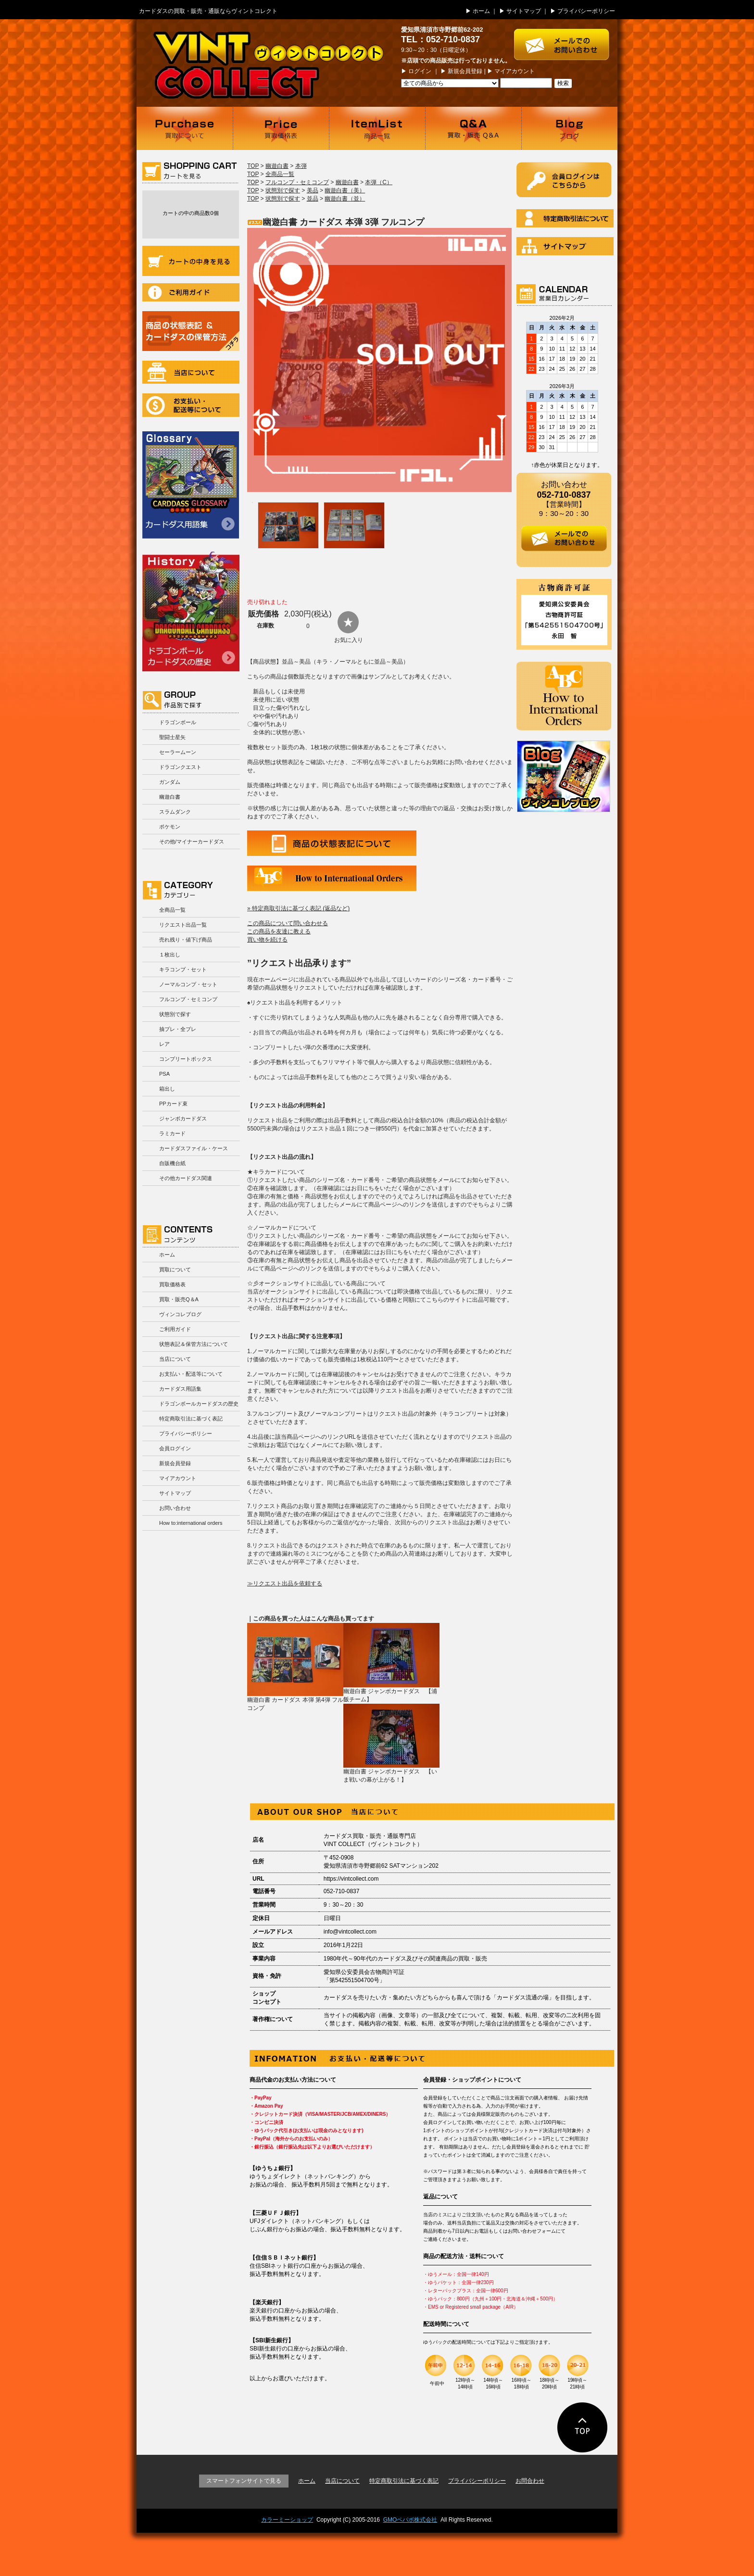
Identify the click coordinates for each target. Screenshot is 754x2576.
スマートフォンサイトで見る (243, 2480)
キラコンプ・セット (183, 969)
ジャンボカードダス (183, 1118)
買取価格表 (281, 128)
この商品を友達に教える (279, 931)
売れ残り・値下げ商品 (185, 939)
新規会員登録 (465, 71)
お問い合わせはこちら (565, 39)
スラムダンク (175, 812)
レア (164, 1044)
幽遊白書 (169, 797)
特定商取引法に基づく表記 (191, 1418)
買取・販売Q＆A (179, 1299)
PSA (164, 1074)
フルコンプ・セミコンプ (188, 999)
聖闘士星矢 (172, 737)
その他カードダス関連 (185, 1178)
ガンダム (169, 782)
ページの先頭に (582, 2427)
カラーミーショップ (287, 2519)
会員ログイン (175, 1448)
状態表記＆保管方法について (193, 1344)
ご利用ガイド (190, 292)
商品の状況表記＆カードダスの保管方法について (190, 331)
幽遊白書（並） (345, 198)
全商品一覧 (172, 910)
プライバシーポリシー (586, 11)
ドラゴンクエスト (180, 767)
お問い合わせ (175, 1508)
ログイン (419, 71)
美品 (312, 190)
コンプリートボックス (185, 1059)
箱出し (167, 1089)
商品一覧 (377, 128)
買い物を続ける (267, 939)
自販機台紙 (172, 1163)
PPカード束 (173, 1103)
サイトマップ (523, 11)
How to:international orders (190, 1523)
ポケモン (169, 826)
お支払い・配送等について (190, 405)
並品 (312, 198)
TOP (253, 166)
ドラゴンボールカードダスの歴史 (190, 611)
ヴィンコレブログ (180, 1314)
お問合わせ (529, 2480)
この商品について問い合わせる (287, 923)
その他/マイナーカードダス (191, 841)
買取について (185, 128)
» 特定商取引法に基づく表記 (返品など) (298, 908)
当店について (190, 372)
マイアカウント (514, 71)
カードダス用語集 (190, 485)
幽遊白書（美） (345, 190)
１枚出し (169, 954)
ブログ (569, 128)
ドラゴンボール (177, 722)
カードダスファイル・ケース (193, 1148)
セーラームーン (177, 752)
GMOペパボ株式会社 (410, 2519)
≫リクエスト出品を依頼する (284, 1583)
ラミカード (172, 1133)
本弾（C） (378, 182)
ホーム (481, 11)
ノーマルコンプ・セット (188, 984)
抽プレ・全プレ (177, 1029)
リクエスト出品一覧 (183, 925)
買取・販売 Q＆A (473, 128)
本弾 (301, 166)
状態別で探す (175, 1014)
